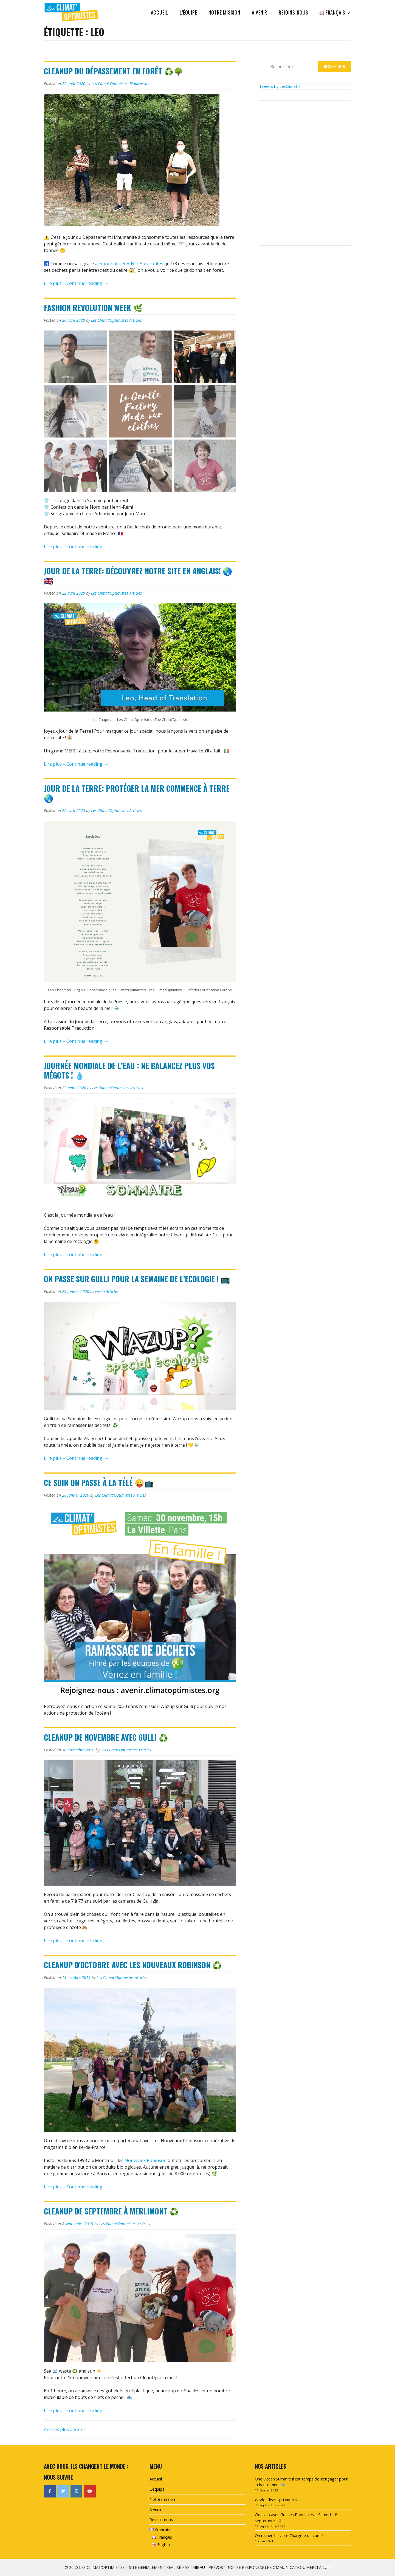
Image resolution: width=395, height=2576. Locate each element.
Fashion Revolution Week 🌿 (93, 307)
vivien (100, 1291)
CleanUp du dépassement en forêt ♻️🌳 (113, 71)
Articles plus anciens (65, 2429)
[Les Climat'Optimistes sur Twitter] (63, 2491)
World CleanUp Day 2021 (277, 2499)
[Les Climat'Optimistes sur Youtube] (90, 2491)
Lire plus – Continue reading (76, 283)
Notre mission (224, 12)
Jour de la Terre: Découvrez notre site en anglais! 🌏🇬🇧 (138, 575)
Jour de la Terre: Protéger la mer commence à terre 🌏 (137, 793)
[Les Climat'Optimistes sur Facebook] (50, 2491)
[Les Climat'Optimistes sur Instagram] (76, 2491)
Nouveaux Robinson (146, 2160)
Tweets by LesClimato (279, 86)
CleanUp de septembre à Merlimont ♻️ (111, 2211)
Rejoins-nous (293, 12)
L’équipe (188, 12)
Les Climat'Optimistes (109, 83)
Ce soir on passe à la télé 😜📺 (99, 1482)
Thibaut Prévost (208, 2567)
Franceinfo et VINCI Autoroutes (130, 264)
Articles (135, 320)
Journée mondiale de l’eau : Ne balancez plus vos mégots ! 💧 (129, 1070)
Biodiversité (139, 83)
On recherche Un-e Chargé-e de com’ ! (289, 2535)
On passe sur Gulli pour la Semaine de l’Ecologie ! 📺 (137, 1278)
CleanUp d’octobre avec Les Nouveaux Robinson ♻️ (133, 1964)
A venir (259, 12)
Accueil (159, 12)
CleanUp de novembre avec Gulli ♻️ (106, 1737)
